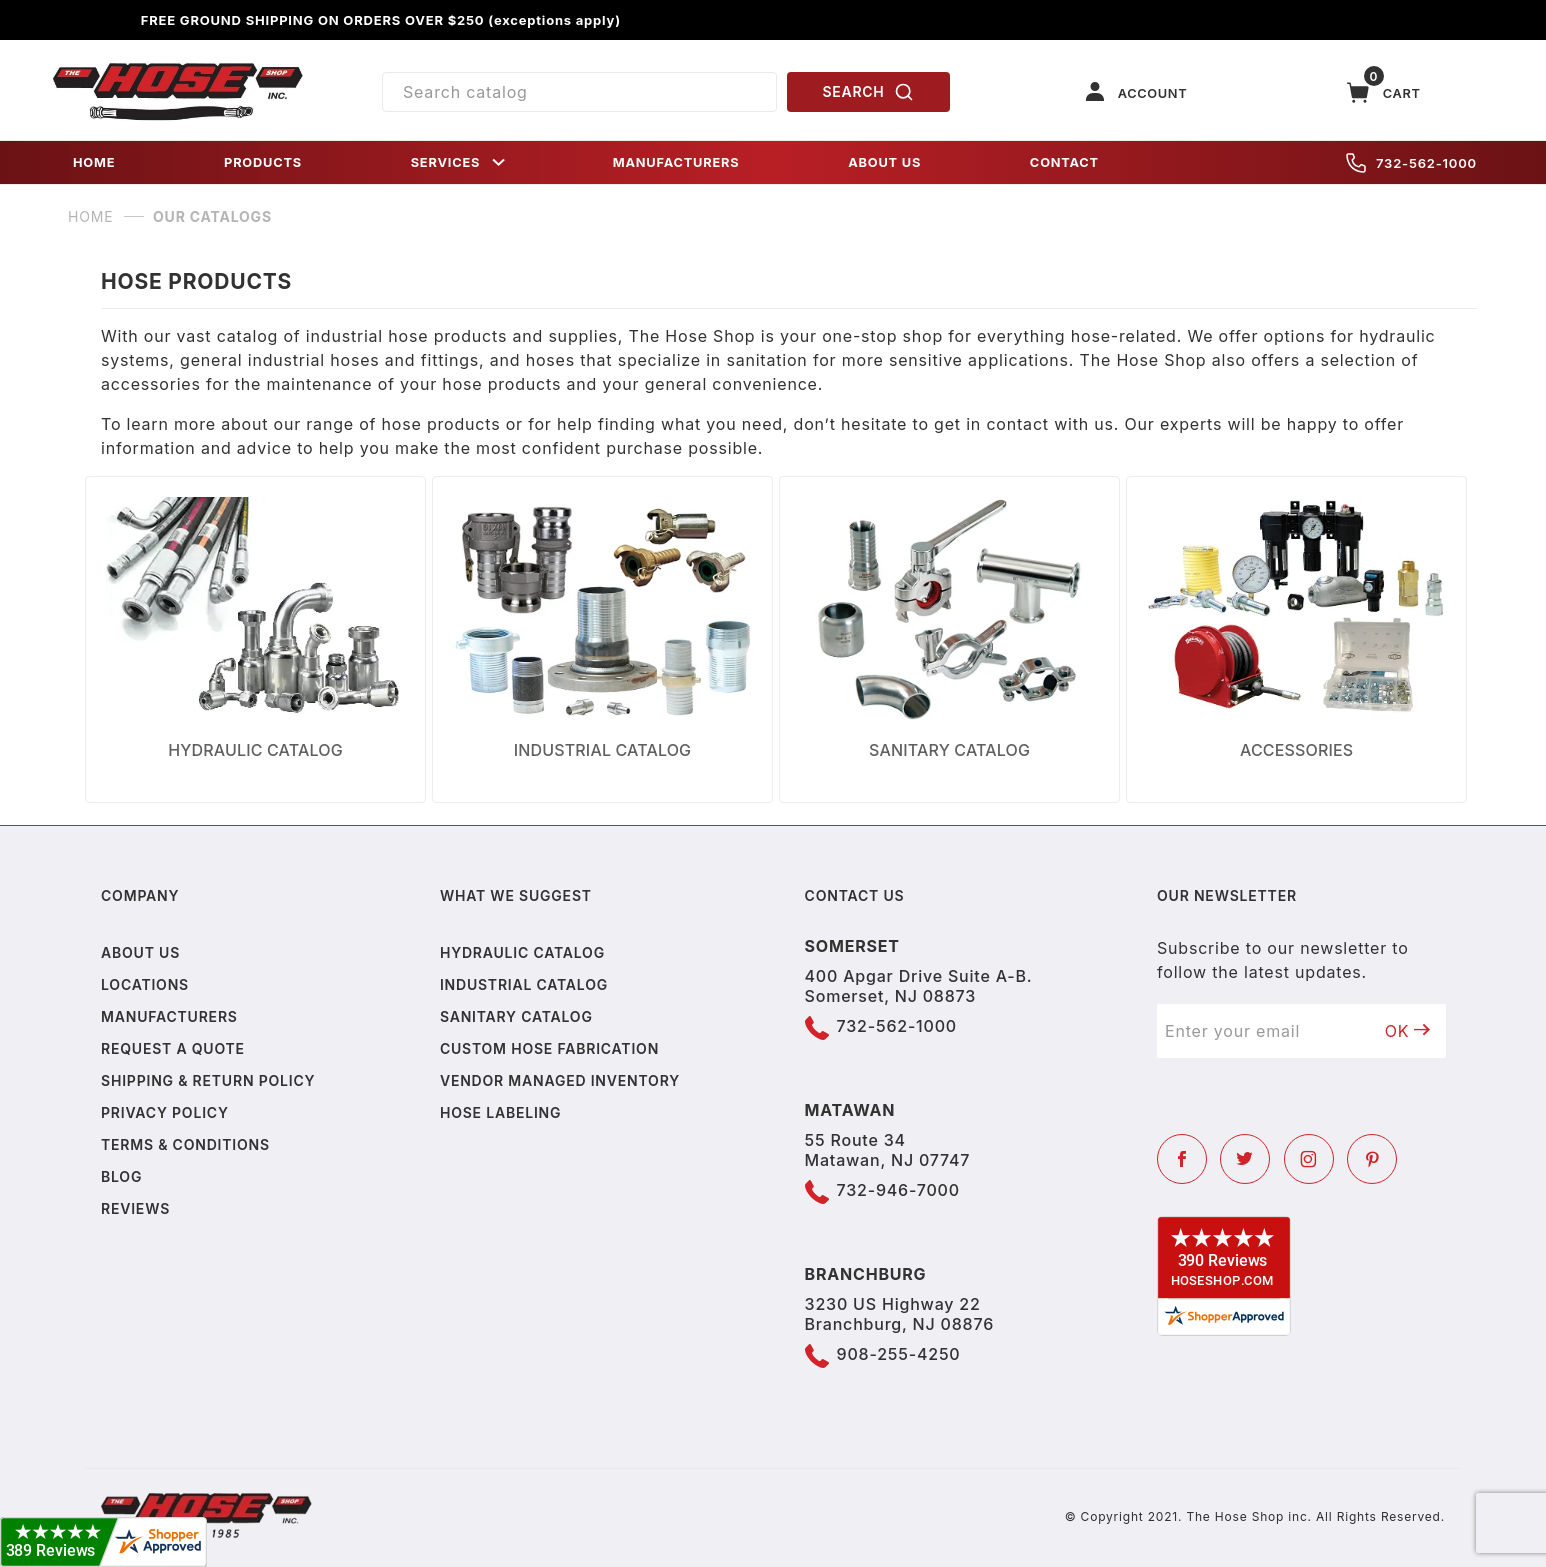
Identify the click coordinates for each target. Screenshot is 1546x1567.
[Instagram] (1309, 1159)
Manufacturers (169, 1016)
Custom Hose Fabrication (549, 1048)
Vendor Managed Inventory (560, 1080)
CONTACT (1064, 162)
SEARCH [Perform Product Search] (869, 92)
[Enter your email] (1263, 1031)
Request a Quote (173, 1048)
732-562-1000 (1411, 163)
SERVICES (460, 162)
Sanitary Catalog (516, 1016)
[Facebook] (1182, 1159)
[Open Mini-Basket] (1384, 92)
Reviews (135, 1208)
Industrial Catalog (524, 984)
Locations (145, 984)
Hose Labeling (500, 1112)
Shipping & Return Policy (208, 1080)
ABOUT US (884, 162)
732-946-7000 (898, 1190)
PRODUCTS (263, 162)
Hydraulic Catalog (522, 952)
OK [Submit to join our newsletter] (1408, 1031)
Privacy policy (165, 1112)
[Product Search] (579, 92)
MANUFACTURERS (676, 162)
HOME (94, 162)
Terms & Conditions (185, 1144)
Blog (121, 1176)
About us (140, 952)
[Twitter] (1245, 1159)
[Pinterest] (1372, 1159)
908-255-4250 (899, 1354)
